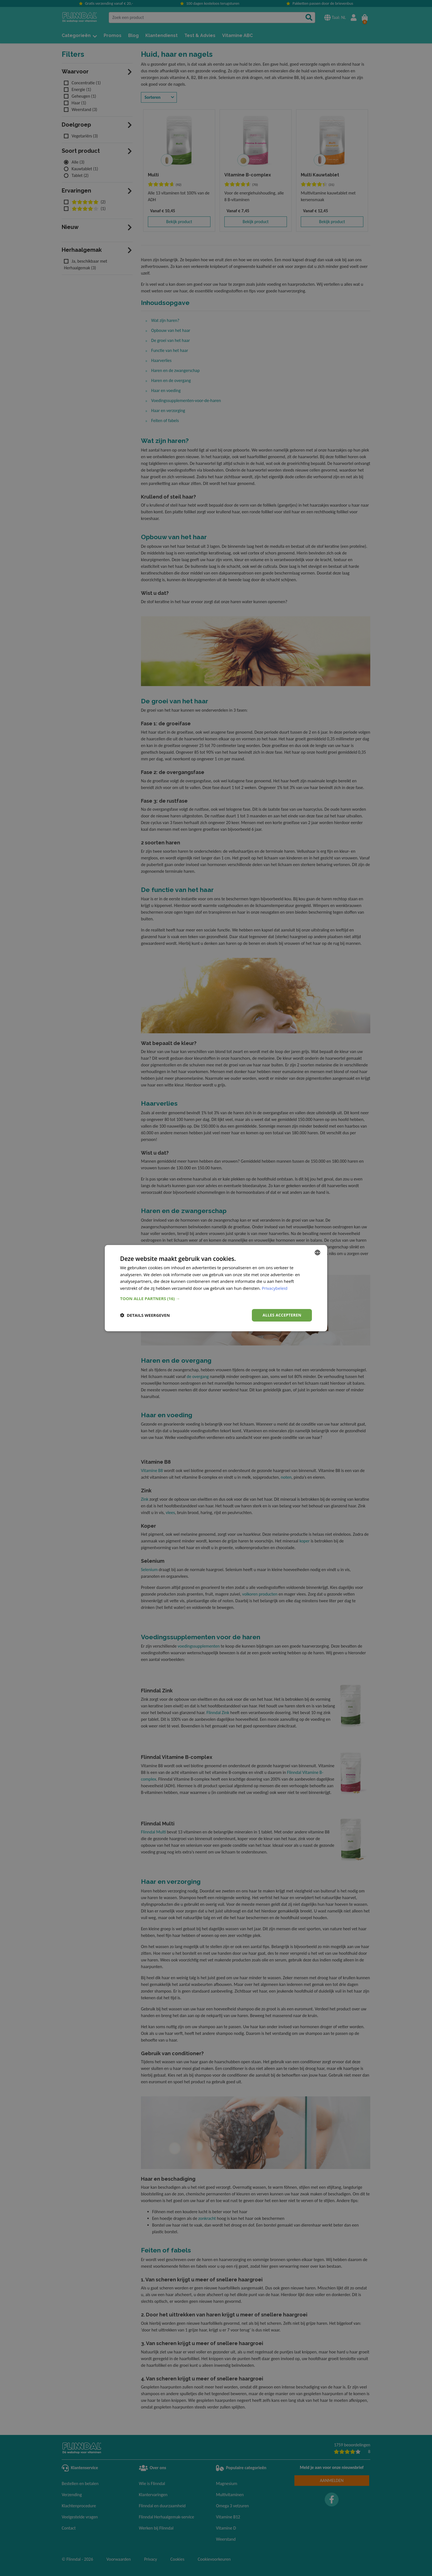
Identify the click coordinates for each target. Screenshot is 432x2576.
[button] (216, 1298)
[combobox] (317, 1252)
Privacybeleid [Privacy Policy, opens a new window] (274, 1288)
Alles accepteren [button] (281, 1315)
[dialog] (216, 1288)
